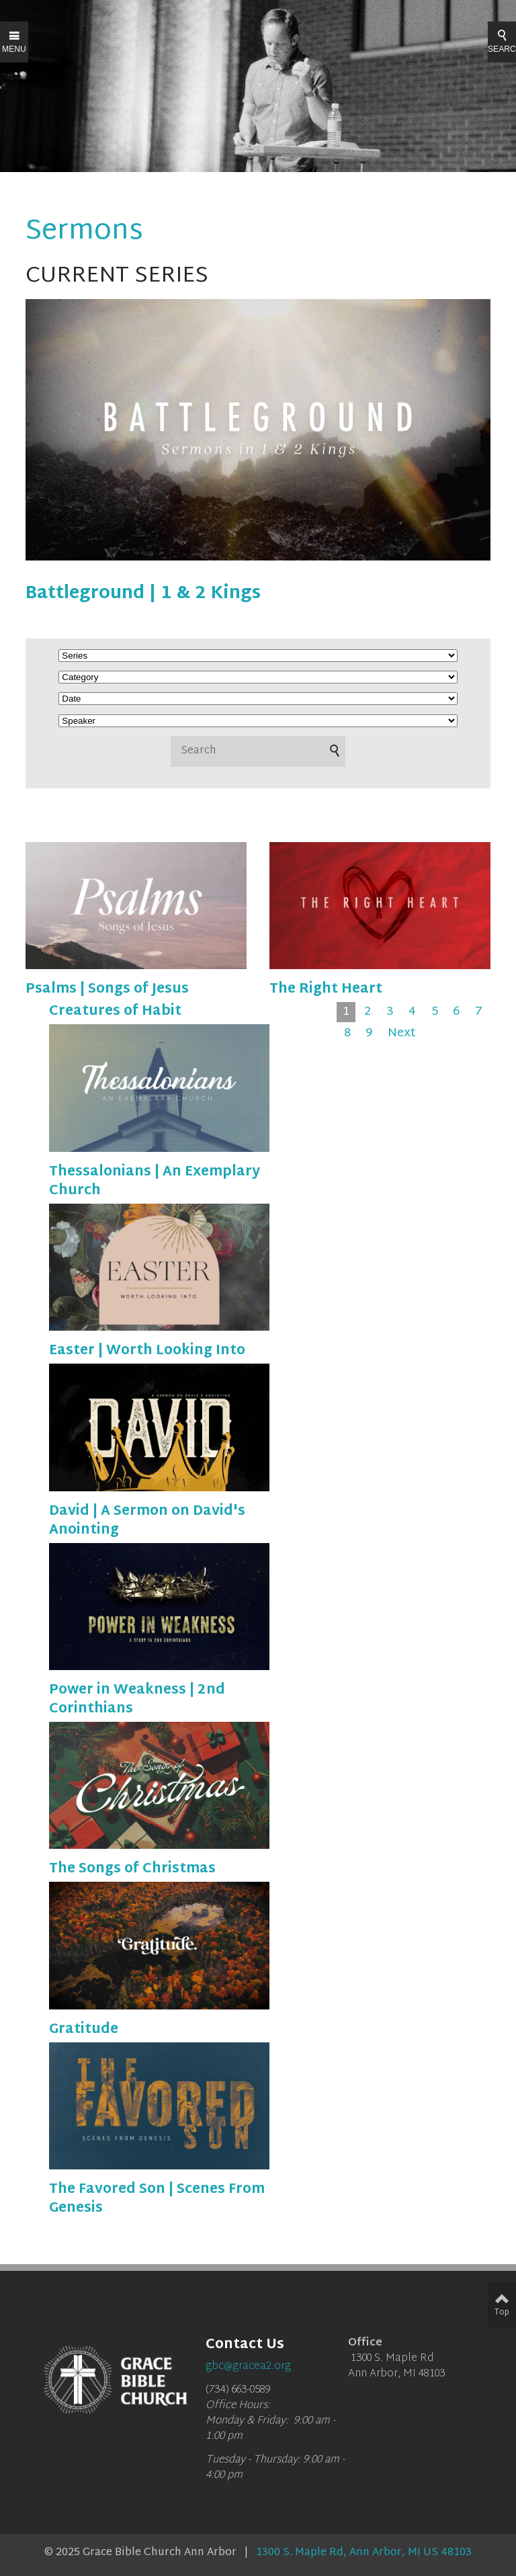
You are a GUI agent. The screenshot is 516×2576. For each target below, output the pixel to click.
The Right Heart (325, 989)
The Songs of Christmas (132, 1869)
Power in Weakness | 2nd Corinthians (137, 1699)
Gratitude (83, 2030)
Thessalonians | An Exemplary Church (154, 1181)
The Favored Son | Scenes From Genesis (157, 2198)
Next (402, 1034)
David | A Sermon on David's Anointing (147, 1520)
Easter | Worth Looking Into (147, 1351)
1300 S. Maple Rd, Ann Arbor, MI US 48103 (364, 2553)
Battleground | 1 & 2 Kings (143, 594)
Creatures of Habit (115, 1011)
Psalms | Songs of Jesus (107, 989)
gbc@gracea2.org (248, 2366)
